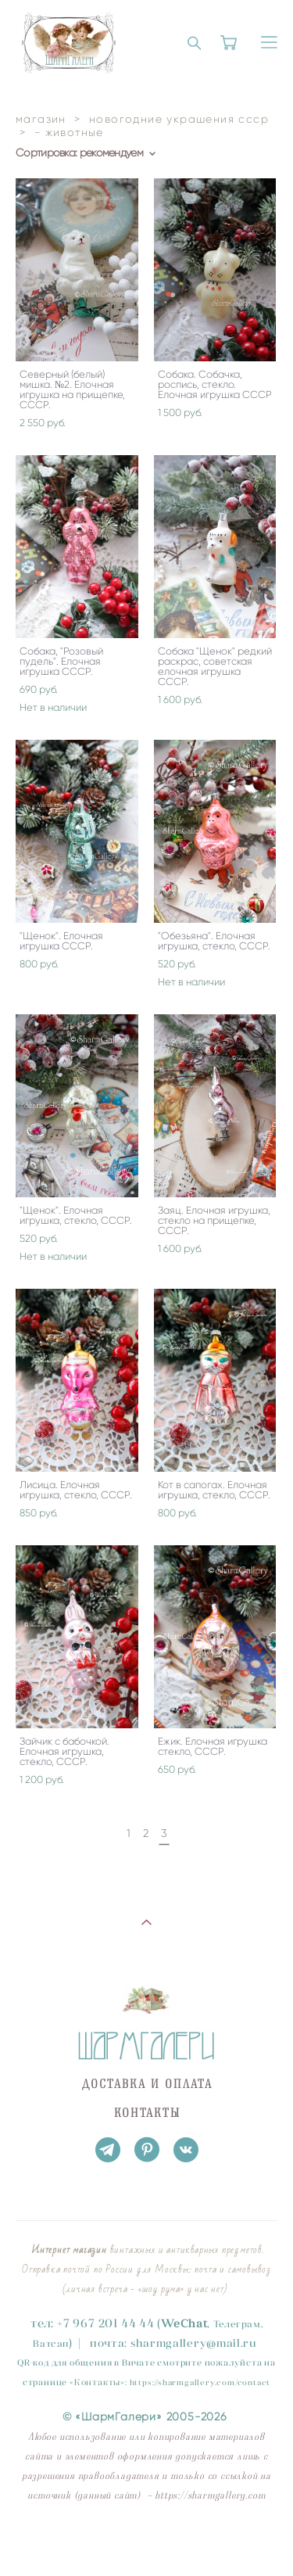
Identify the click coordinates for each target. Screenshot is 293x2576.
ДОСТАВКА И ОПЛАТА (147, 2084)
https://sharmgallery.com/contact (200, 2382)
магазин (41, 119)
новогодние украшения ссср (179, 119)
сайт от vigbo (146, 2540)
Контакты (97, 2382)
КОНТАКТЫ (147, 2113)
